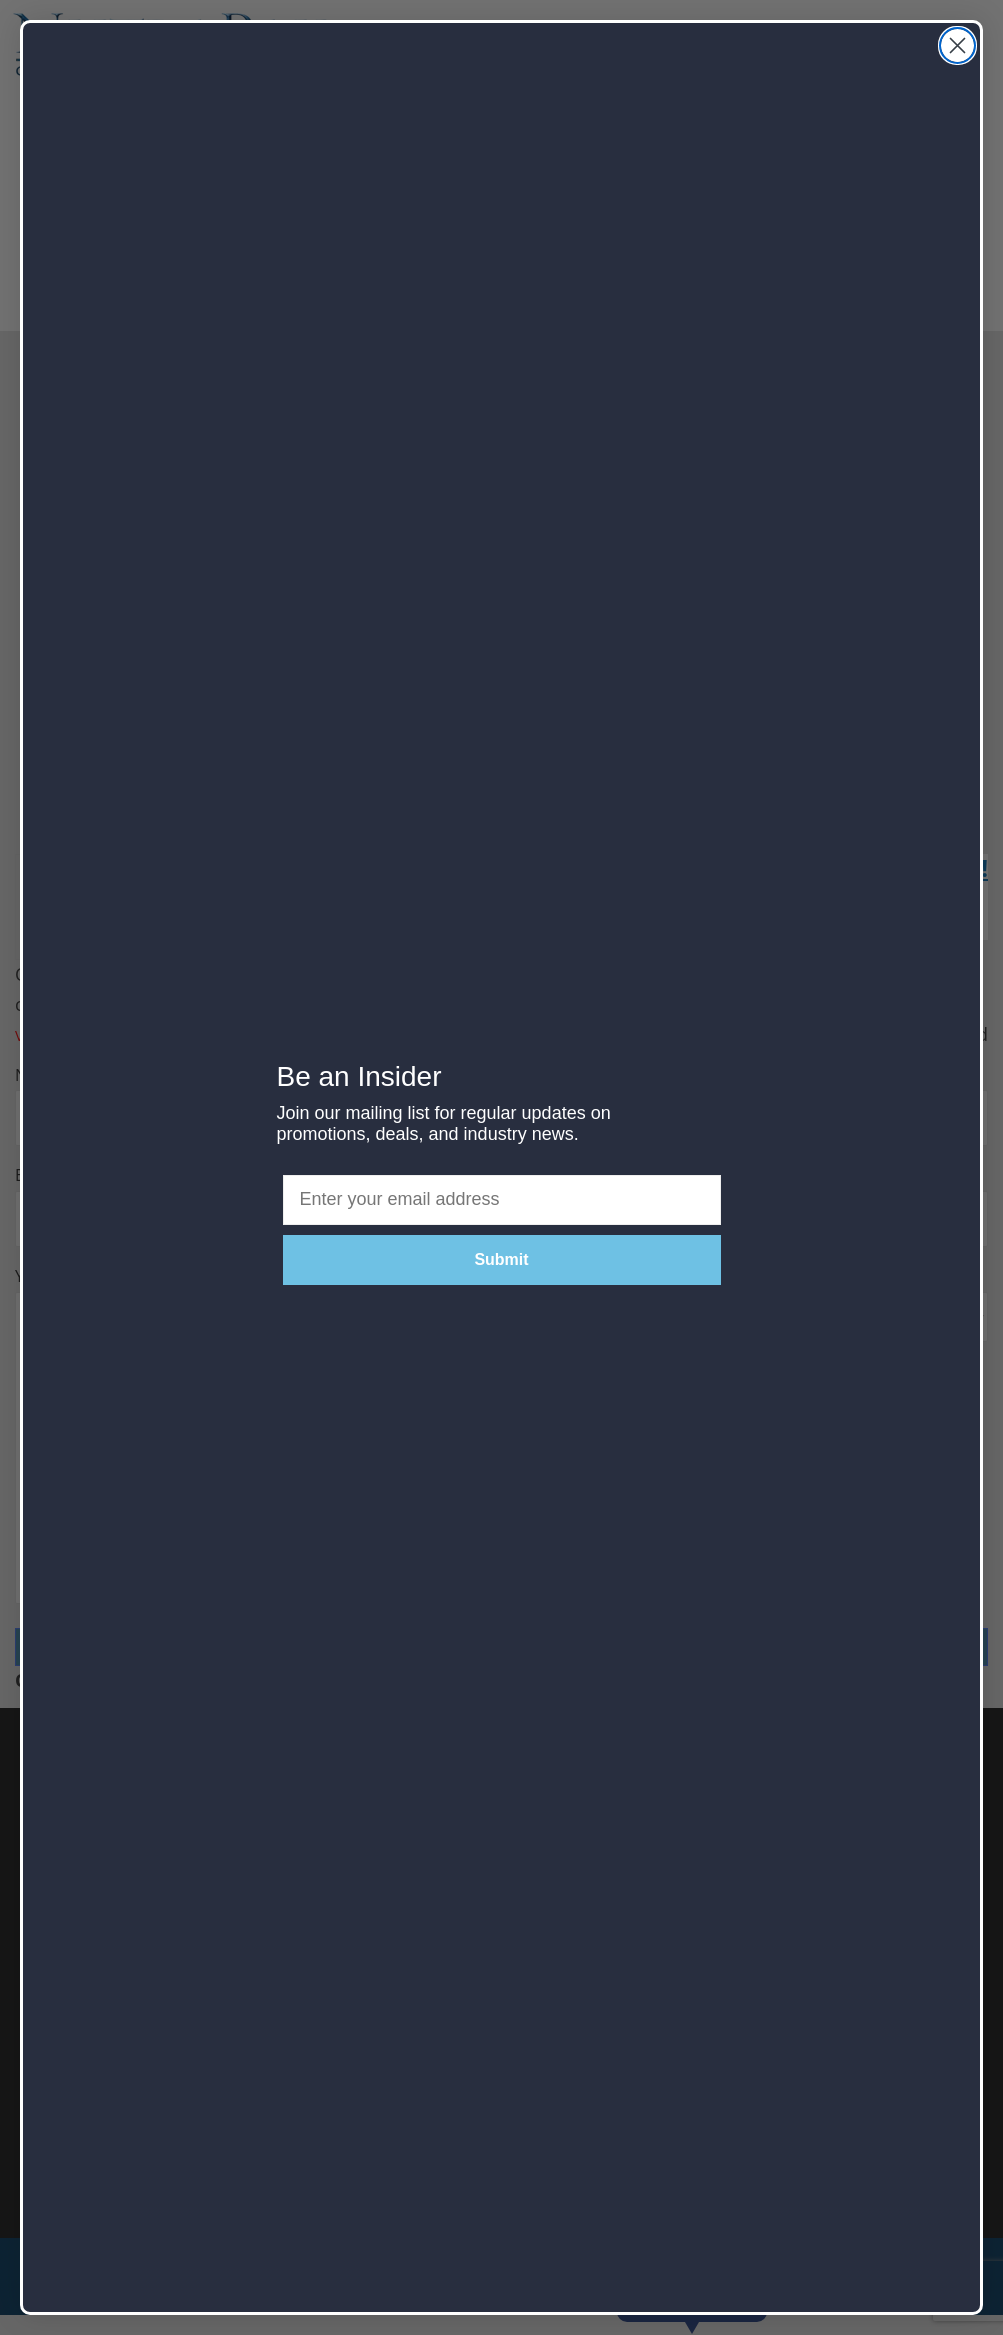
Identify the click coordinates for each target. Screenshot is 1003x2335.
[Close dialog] (957, 45)
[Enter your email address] (502, 1200)
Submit (501, 1259)
